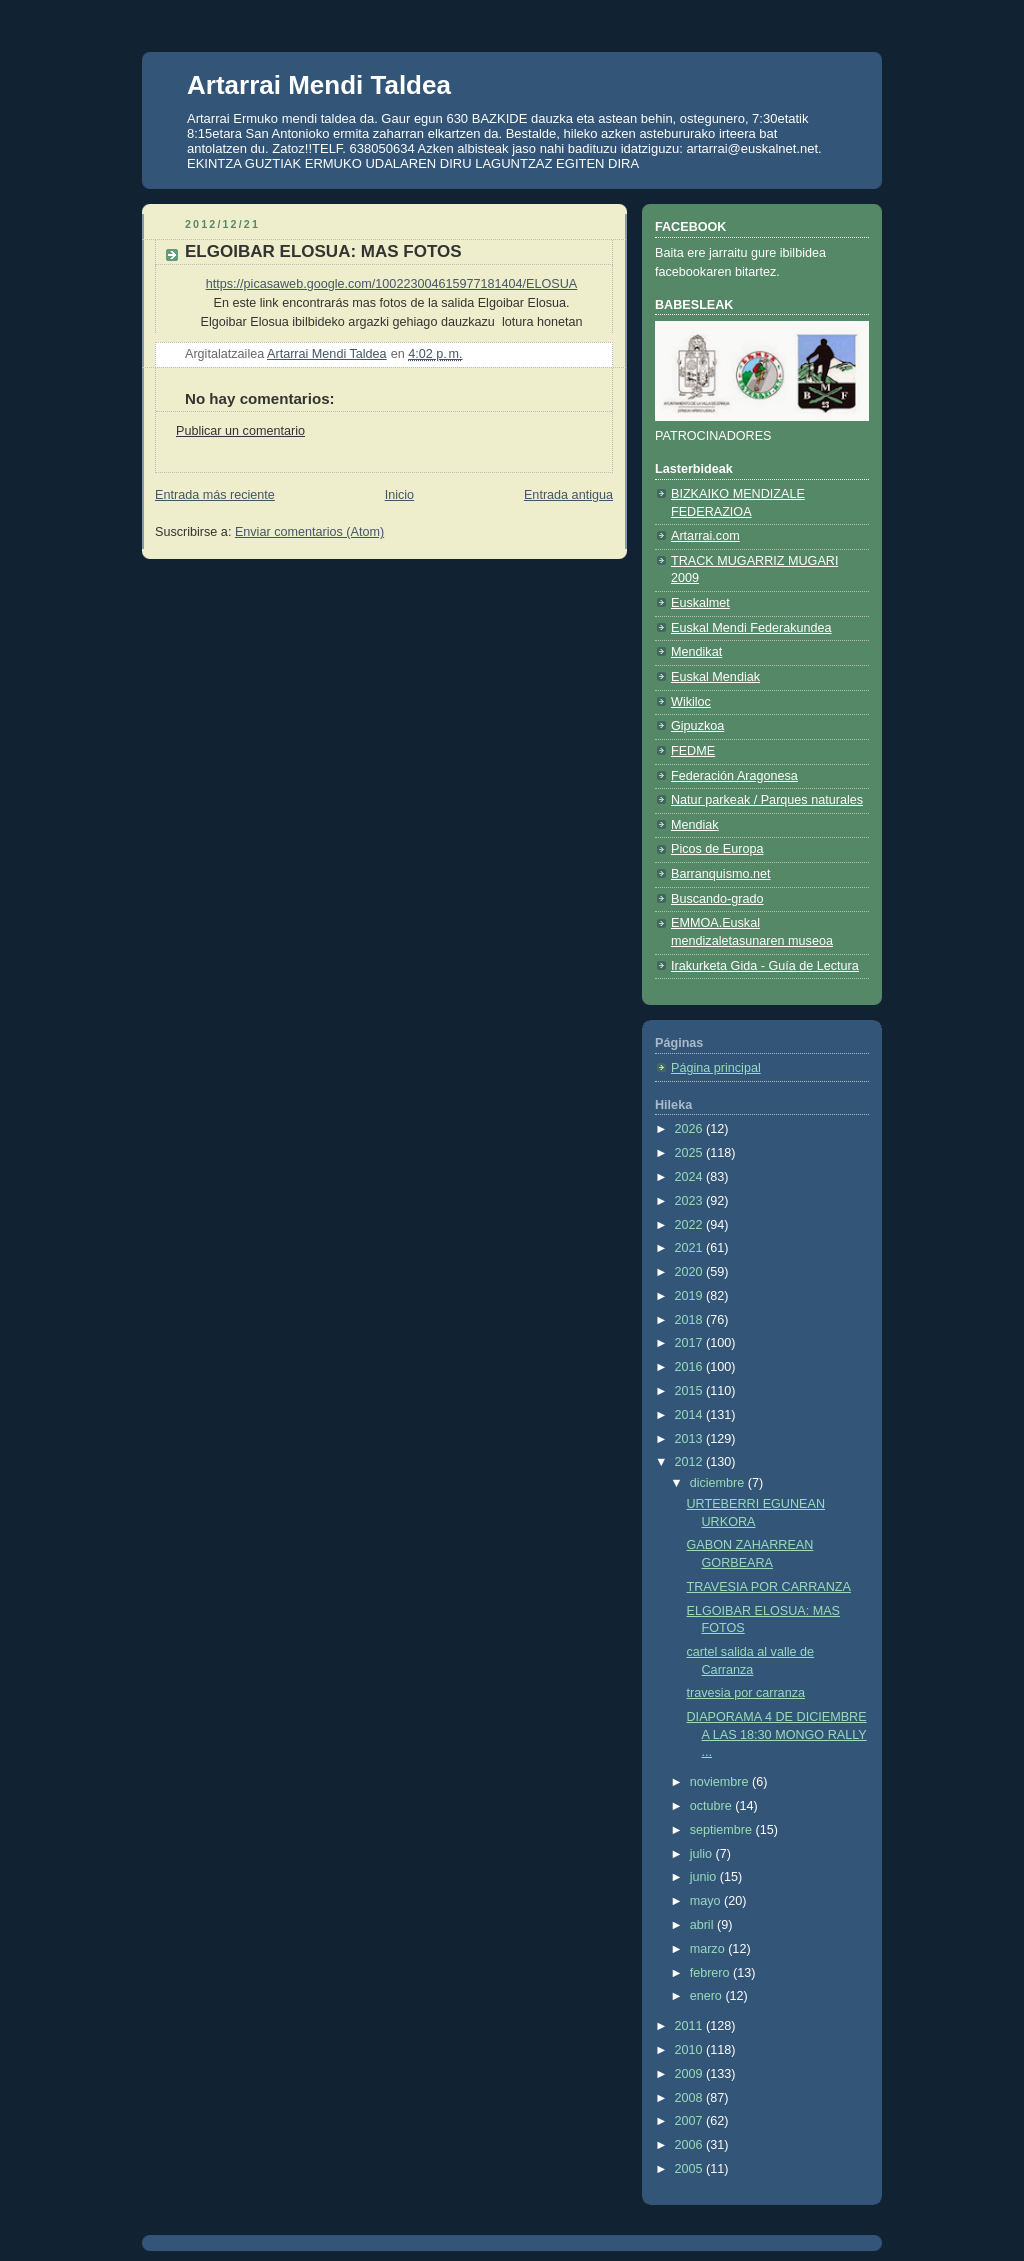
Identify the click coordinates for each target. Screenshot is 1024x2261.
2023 (691, 1201)
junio (705, 1877)
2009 (691, 2074)
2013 (691, 1439)
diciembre (719, 1483)
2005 (691, 2169)
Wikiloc (691, 702)
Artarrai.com (705, 536)
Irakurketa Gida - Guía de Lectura (765, 966)
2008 (691, 2098)
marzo (709, 1949)
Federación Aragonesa (734, 776)
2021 (691, 1248)
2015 (691, 1391)
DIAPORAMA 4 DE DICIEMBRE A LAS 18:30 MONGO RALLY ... (777, 1734)
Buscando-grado (717, 899)
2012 (691, 1462)
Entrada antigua (568, 495)
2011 (691, 2026)
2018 (691, 1320)
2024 (691, 1177)
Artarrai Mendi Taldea (319, 85)
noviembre (721, 1782)
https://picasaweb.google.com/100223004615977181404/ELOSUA (392, 284)
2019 (691, 1296)
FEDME (693, 751)
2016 (691, 1367)
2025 (691, 1153)
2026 (691, 1129)
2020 (691, 1272)
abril (703, 1925)
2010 (691, 2050)
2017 (691, 1343)
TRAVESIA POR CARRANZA (769, 1587)
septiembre (723, 1830)
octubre (713, 1806)
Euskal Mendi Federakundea (751, 628)
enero (708, 1996)
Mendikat (696, 652)
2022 (691, 1225)
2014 (691, 1415)
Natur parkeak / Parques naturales (767, 800)
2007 (691, 2121)
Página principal (716, 1068)
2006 (691, 2145)
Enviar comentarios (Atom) (309, 532)
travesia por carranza (746, 1693)
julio (703, 1854)
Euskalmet (700, 603)
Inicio (399, 495)
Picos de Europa (717, 849)
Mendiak (695, 825)
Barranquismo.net (721, 874)
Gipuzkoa (697, 726)
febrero (711, 1973)
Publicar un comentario (240, 431)
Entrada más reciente (215, 495)
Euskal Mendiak (715, 677)
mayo (707, 1901)
